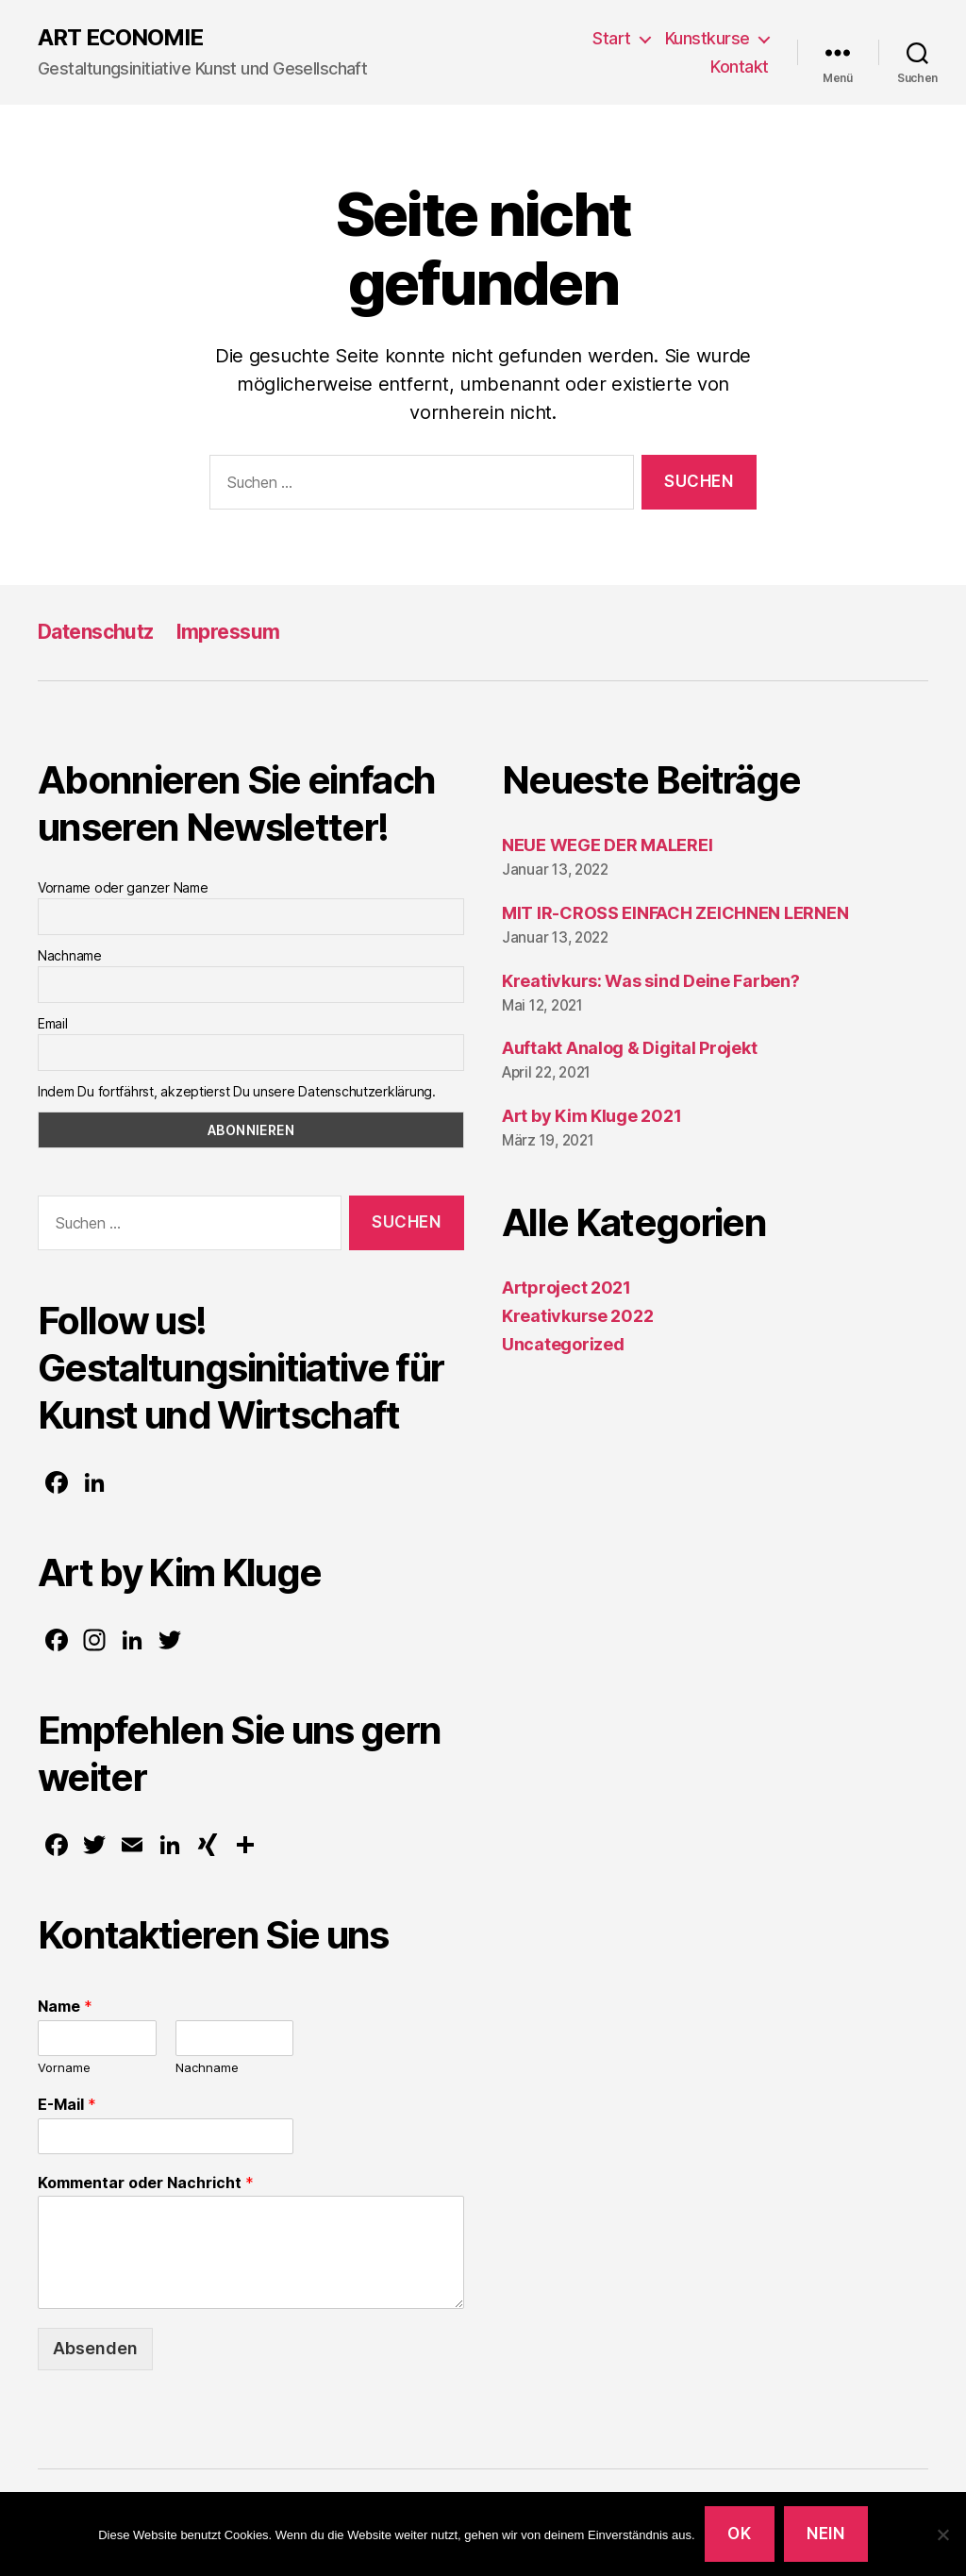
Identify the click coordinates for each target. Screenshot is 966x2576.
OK (739, 2533)
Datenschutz (96, 632)
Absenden (95, 2348)
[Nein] (942, 2534)
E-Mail (67, 2104)
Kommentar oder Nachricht (146, 2182)
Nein (825, 2533)
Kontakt (739, 66)
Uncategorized (563, 1344)
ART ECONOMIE (120, 37)
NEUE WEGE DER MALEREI (607, 845)
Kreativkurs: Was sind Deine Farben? (651, 981)
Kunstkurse (707, 38)
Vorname (64, 2067)
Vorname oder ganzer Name (123, 887)
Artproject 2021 (566, 1287)
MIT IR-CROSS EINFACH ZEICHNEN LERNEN (675, 913)
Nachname (70, 955)
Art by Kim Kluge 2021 (591, 1116)
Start (611, 38)
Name (65, 2006)
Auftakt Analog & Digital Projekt (629, 1048)
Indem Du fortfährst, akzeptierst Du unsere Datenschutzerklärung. (237, 1091)
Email (53, 1023)
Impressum (228, 632)
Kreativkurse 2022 (577, 1316)
